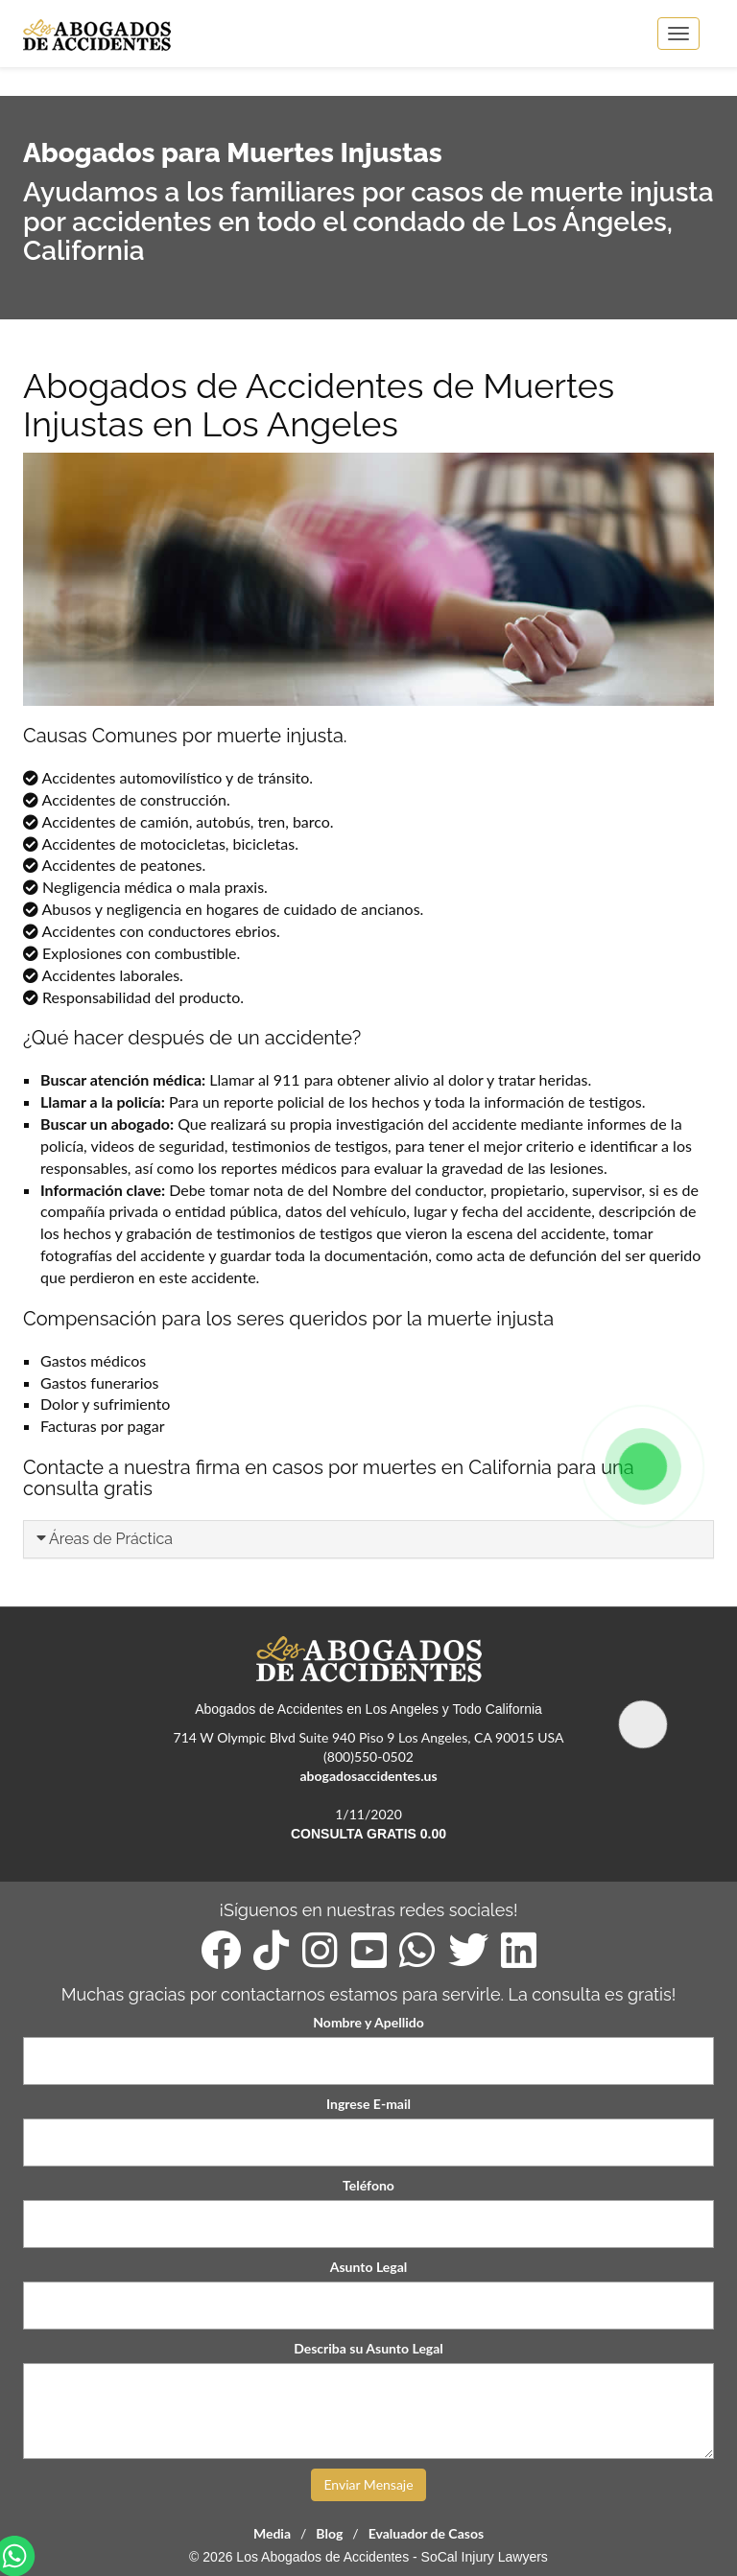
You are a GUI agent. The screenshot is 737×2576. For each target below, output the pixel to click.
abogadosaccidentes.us (368, 1776)
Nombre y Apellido (368, 2022)
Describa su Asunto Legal (368, 2348)
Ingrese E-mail (368, 2104)
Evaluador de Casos (426, 2533)
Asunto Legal (369, 2267)
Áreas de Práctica (111, 1539)
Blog (329, 2533)
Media (272, 2533)
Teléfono (368, 2185)
